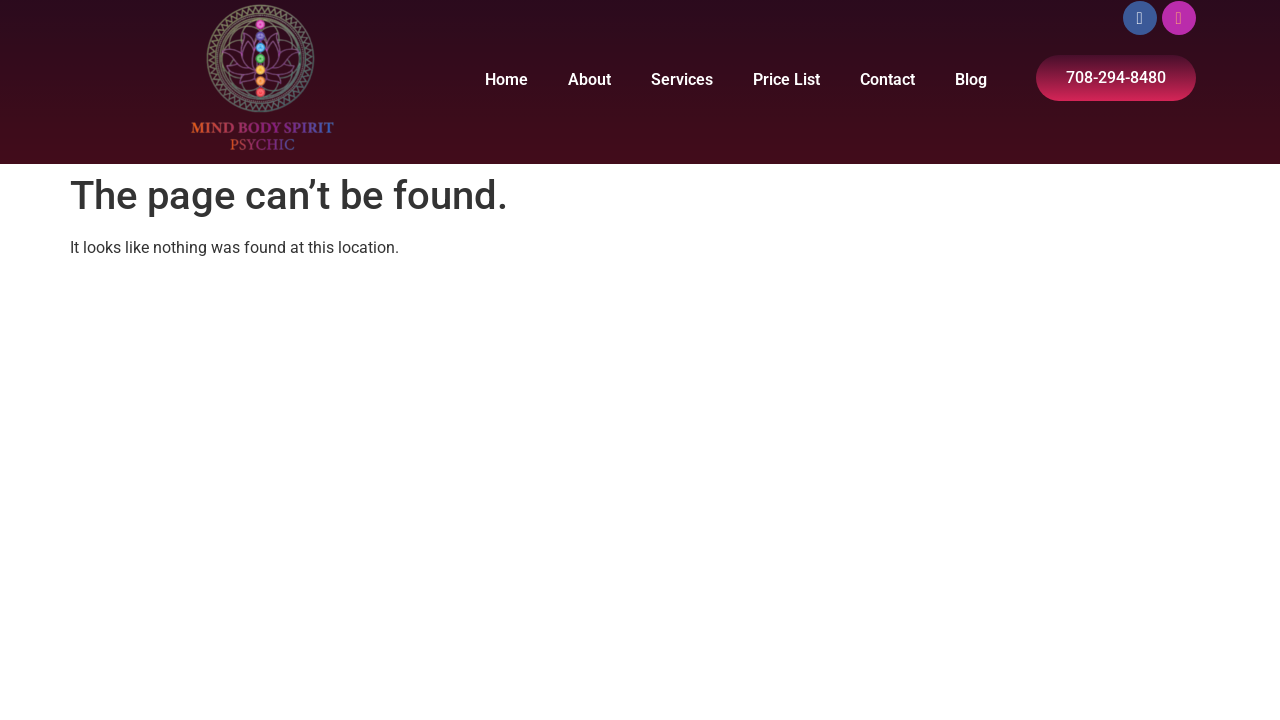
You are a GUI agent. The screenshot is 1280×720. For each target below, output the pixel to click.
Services (682, 79)
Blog (971, 79)
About (589, 79)
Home (506, 79)
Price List (786, 79)
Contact (887, 79)
